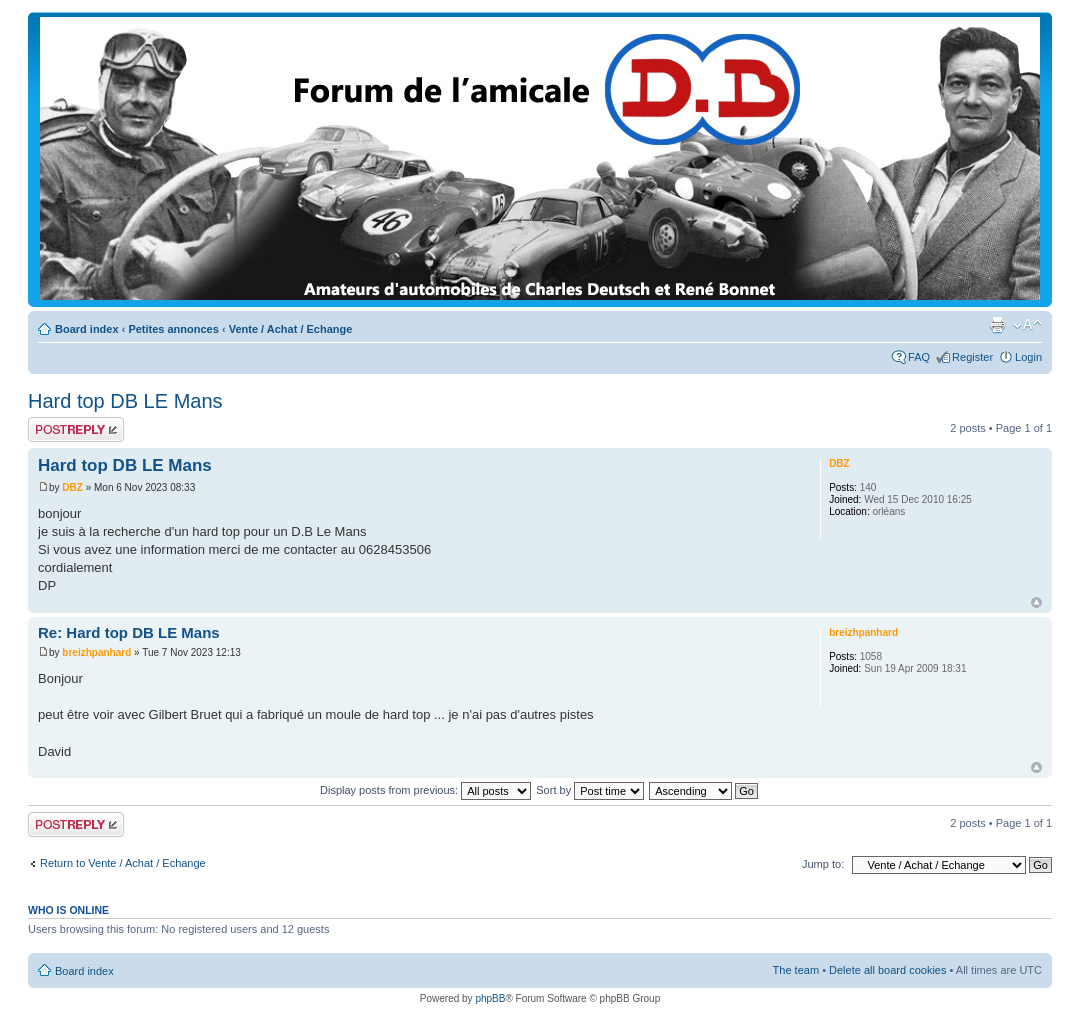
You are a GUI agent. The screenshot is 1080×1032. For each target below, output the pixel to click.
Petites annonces (173, 329)
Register (972, 357)
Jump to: (823, 864)
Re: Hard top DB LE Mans (129, 632)
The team (796, 970)
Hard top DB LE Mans (125, 401)
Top (1036, 602)
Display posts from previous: (425, 790)
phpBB (490, 998)
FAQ (919, 357)
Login (1028, 357)
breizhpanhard (96, 652)
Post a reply (76, 429)
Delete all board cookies (887, 970)
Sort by (590, 790)
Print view (997, 325)
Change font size (1027, 325)
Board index (87, 329)
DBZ (72, 487)
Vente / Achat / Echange (291, 329)
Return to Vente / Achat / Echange (123, 863)
